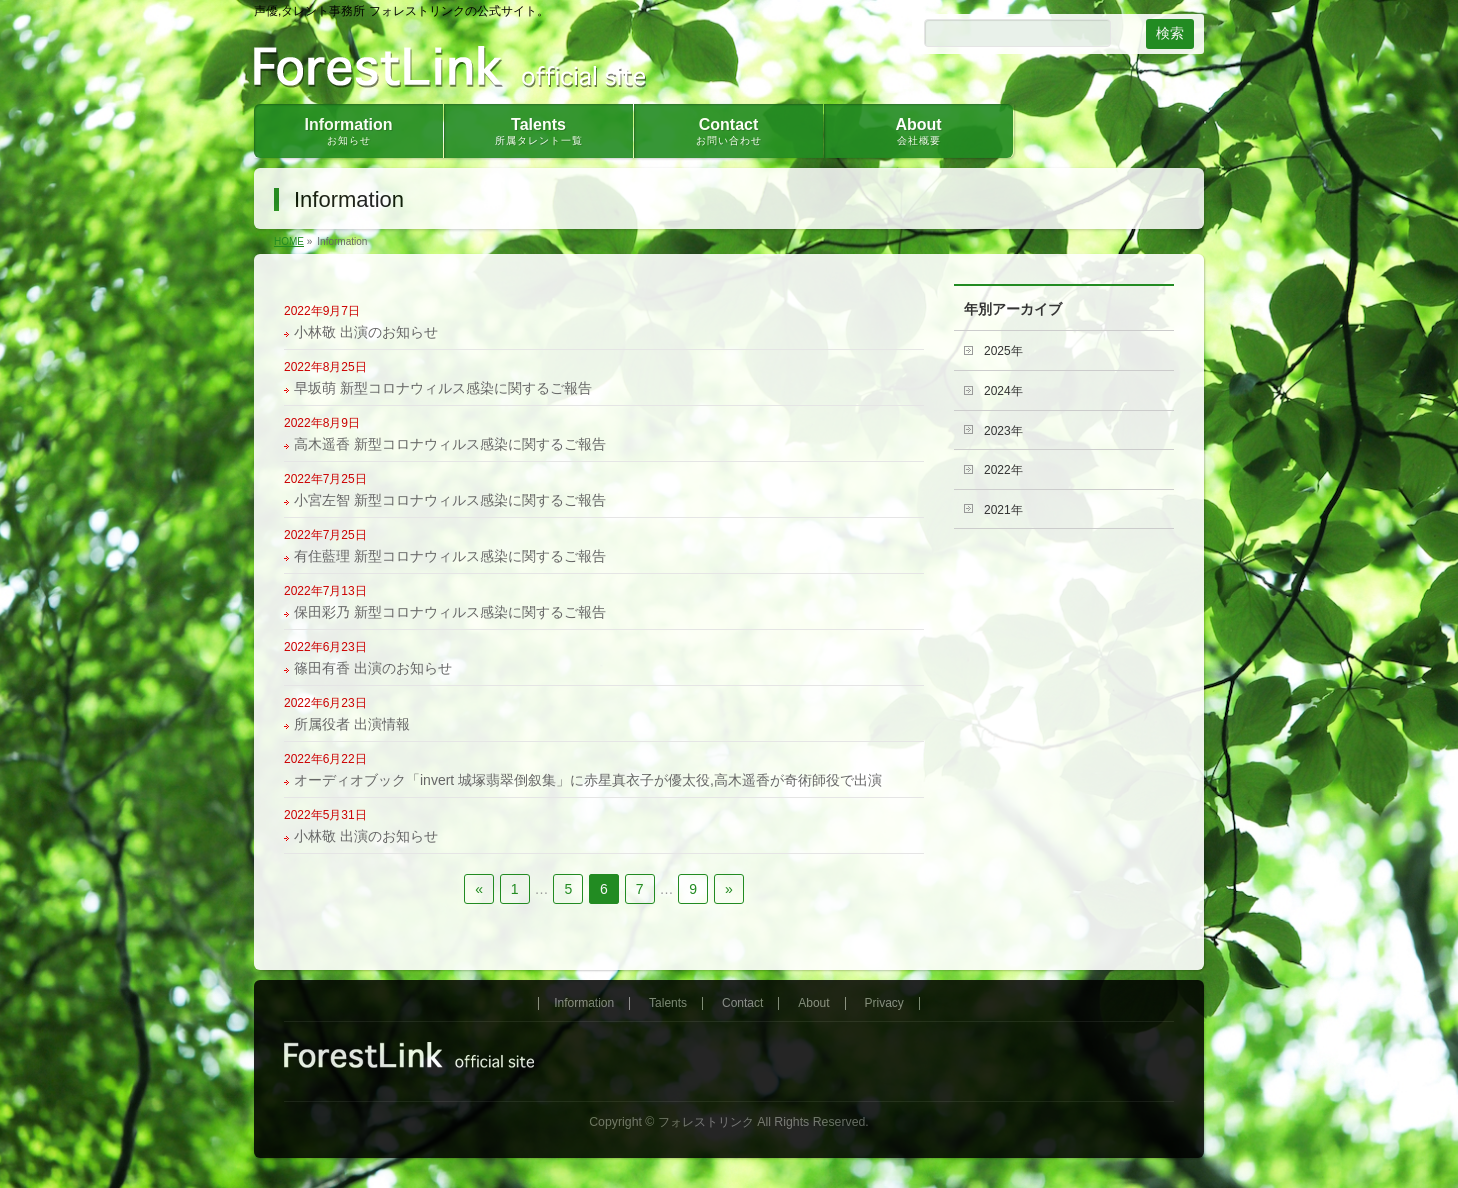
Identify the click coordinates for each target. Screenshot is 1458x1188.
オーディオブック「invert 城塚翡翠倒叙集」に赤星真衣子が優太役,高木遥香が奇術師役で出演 (588, 780)
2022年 (1003, 470)
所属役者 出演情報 (352, 724)
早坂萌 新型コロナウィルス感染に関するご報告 (443, 388)
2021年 (1003, 510)
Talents (668, 1003)
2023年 (1003, 431)
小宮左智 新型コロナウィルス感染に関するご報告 (450, 500)
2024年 (1003, 391)
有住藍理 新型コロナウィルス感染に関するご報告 (450, 556)
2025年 (1003, 351)
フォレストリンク (706, 1122)
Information (584, 1003)
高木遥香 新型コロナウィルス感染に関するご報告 (450, 444)
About (813, 1003)
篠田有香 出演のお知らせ (373, 668)
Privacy (884, 1003)
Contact (742, 1003)
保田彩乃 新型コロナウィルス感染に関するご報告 (450, 612)
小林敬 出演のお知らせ (366, 332)
